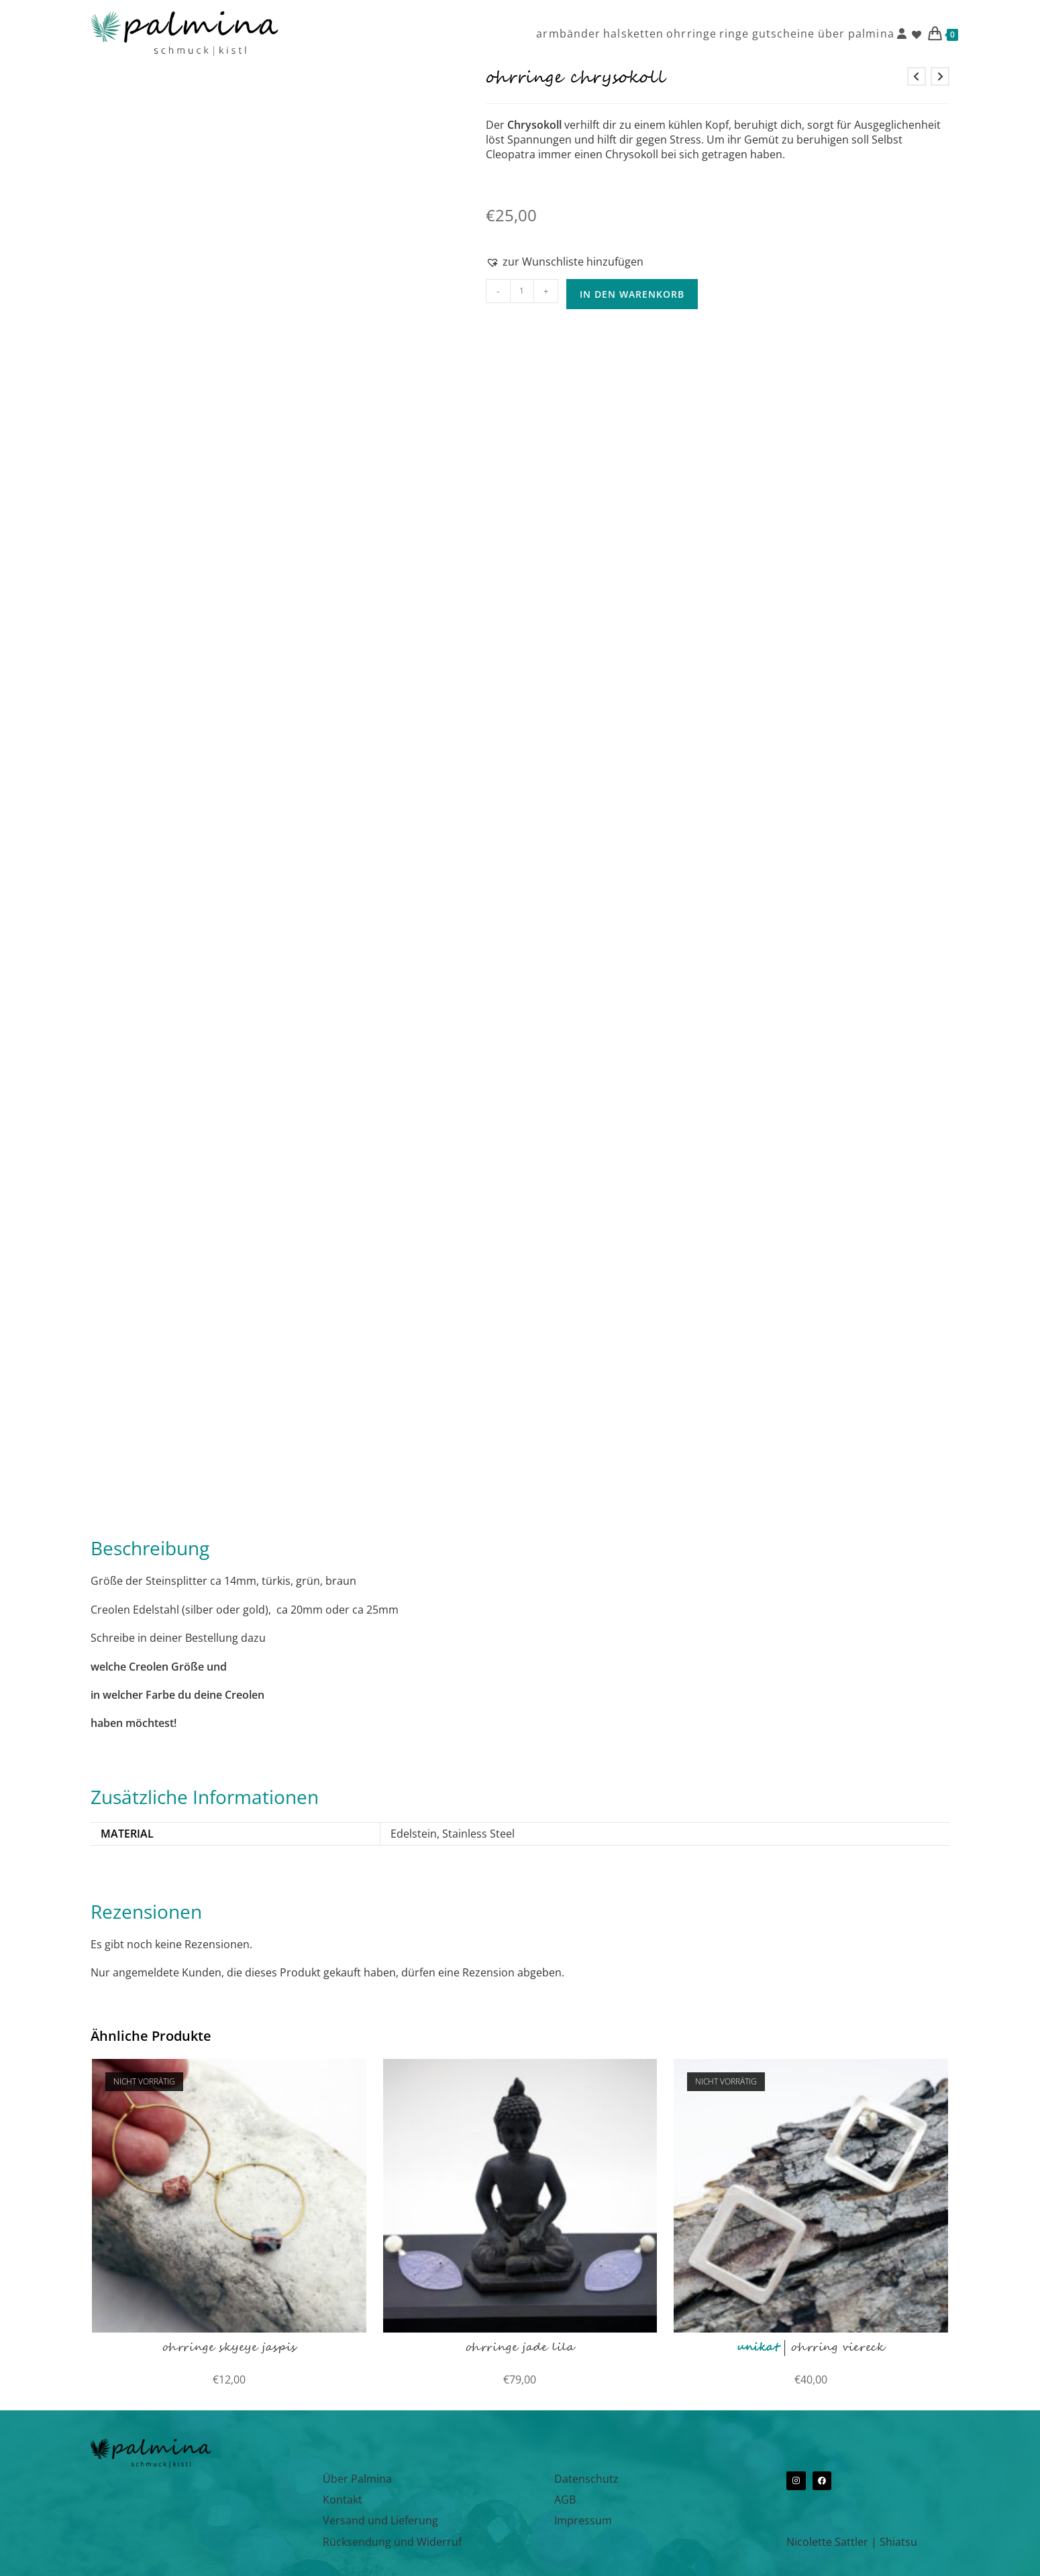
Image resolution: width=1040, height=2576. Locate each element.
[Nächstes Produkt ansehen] (940, 76)
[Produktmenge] (522, 291)
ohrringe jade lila (520, 2348)
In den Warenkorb (632, 294)
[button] (564, 261)
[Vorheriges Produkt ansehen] (916, 76)
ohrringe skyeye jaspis (229, 2348)
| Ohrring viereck (810, 2348)
